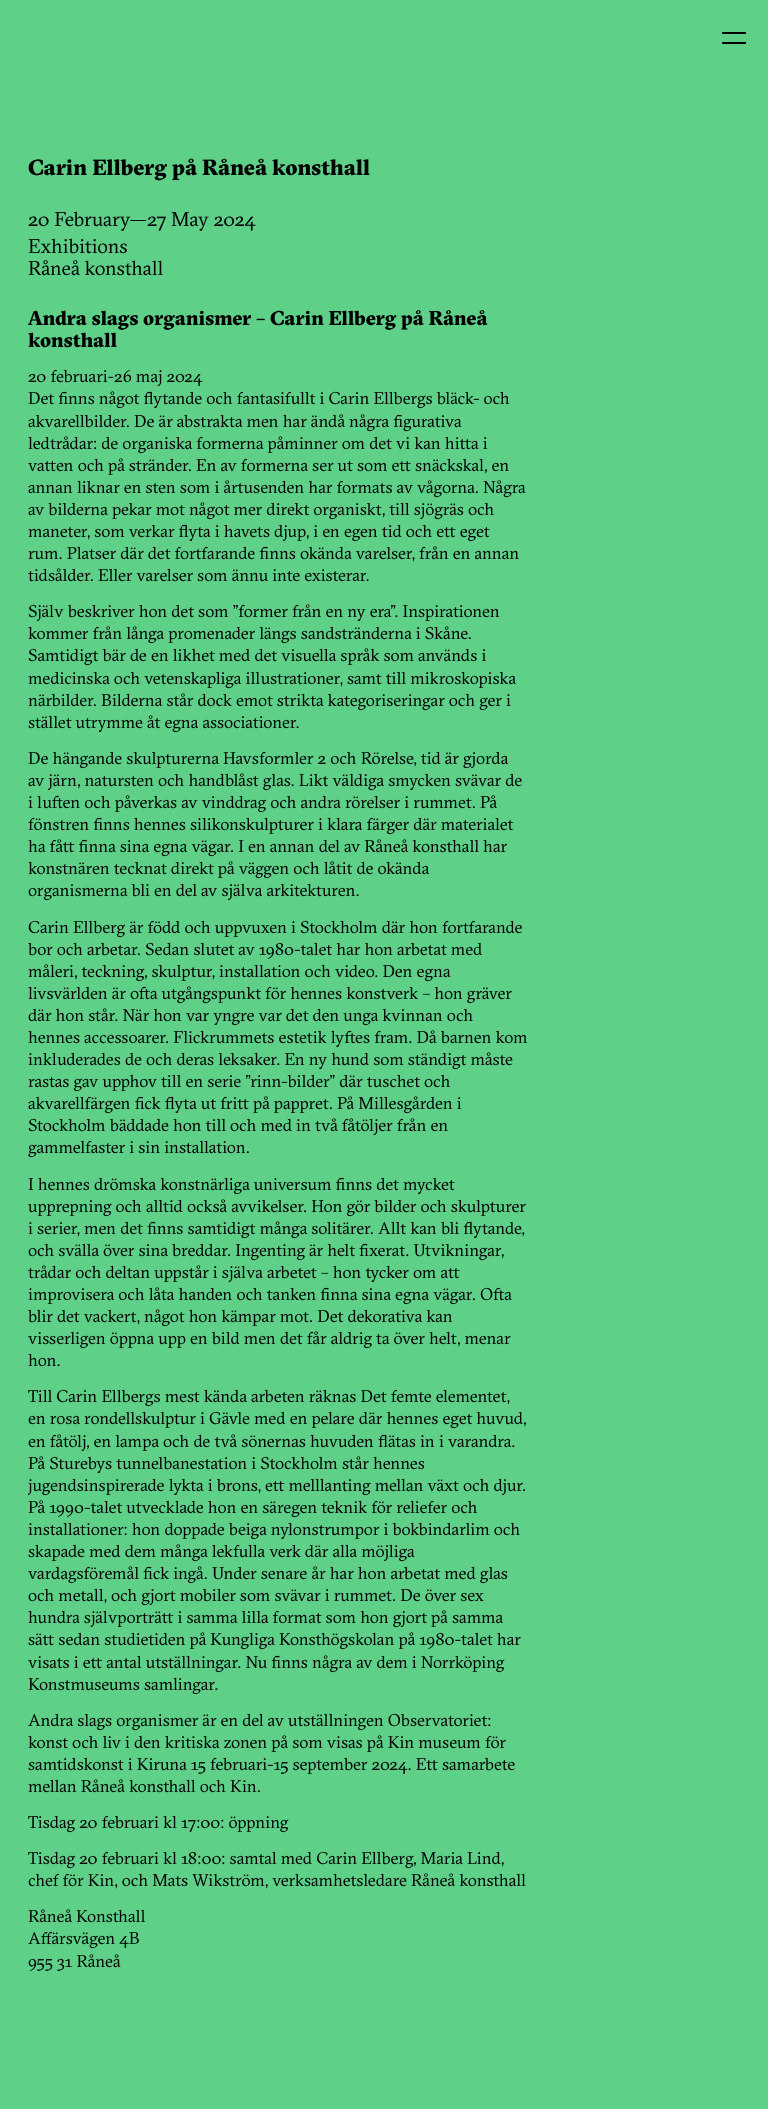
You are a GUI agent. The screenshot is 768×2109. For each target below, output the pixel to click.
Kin (58, 58)
